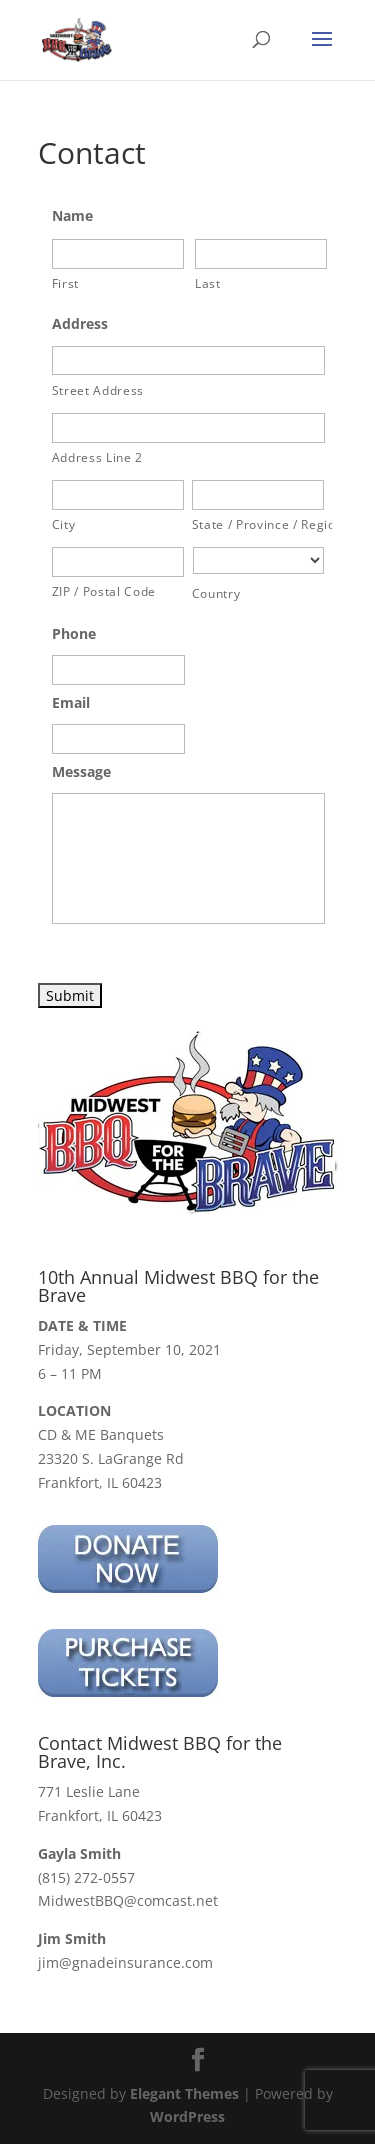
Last (208, 283)
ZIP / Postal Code (104, 591)
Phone (74, 634)
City (64, 524)
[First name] (118, 254)
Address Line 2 (97, 457)
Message (81, 772)
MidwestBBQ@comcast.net (128, 1900)
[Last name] (261, 254)
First (65, 283)
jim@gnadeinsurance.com (125, 1962)
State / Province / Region (260, 524)
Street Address (98, 390)
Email (71, 703)
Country (216, 593)
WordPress (187, 2116)
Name (72, 216)
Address (80, 324)
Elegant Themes (184, 2093)
